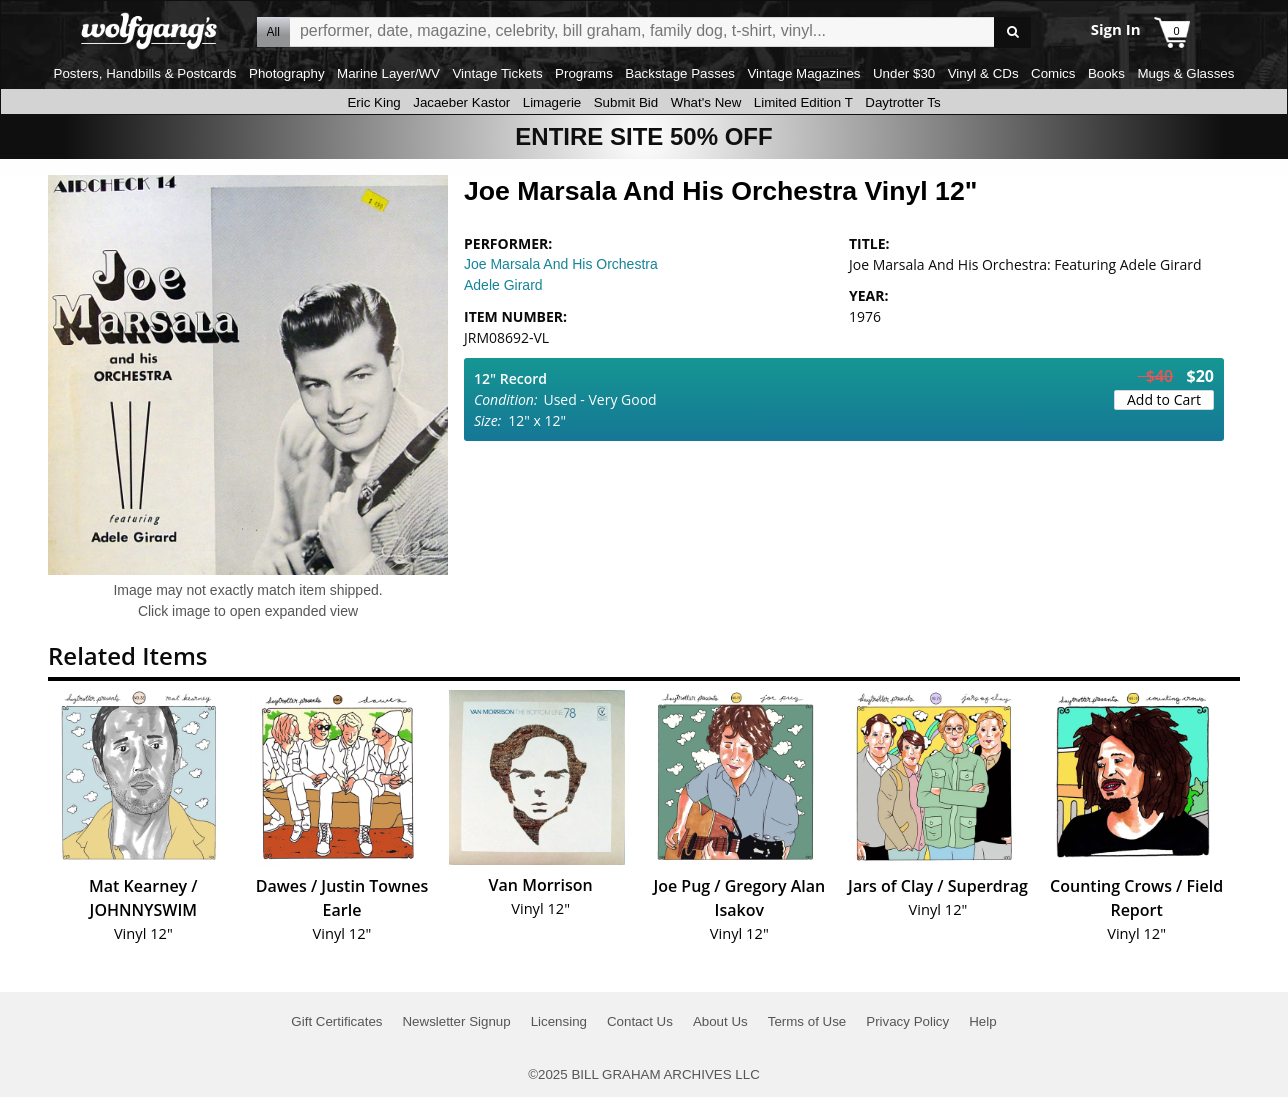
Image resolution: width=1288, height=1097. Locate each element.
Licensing (559, 1021)
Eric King (373, 102)
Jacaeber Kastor (461, 102)
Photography (287, 73)
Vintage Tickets (497, 73)
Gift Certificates (336, 1021)
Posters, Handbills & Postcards (145, 73)
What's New (706, 102)
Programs (584, 73)
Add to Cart (1164, 399)
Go (1012, 32)
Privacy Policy (907, 1021)
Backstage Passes (680, 73)
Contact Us (640, 1021)
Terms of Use (807, 1021)
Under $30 (904, 73)
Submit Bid (626, 102)
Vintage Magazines (803, 73)
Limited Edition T (803, 102)
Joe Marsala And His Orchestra (561, 264)
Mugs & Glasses (1185, 73)
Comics (1053, 73)
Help (982, 1021)
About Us (720, 1021)
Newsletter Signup (456, 1021)
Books (1106, 73)
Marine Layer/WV (388, 73)
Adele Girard (503, 285)
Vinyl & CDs (983, 73)
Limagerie (552, 102)
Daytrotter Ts (902, 102)
